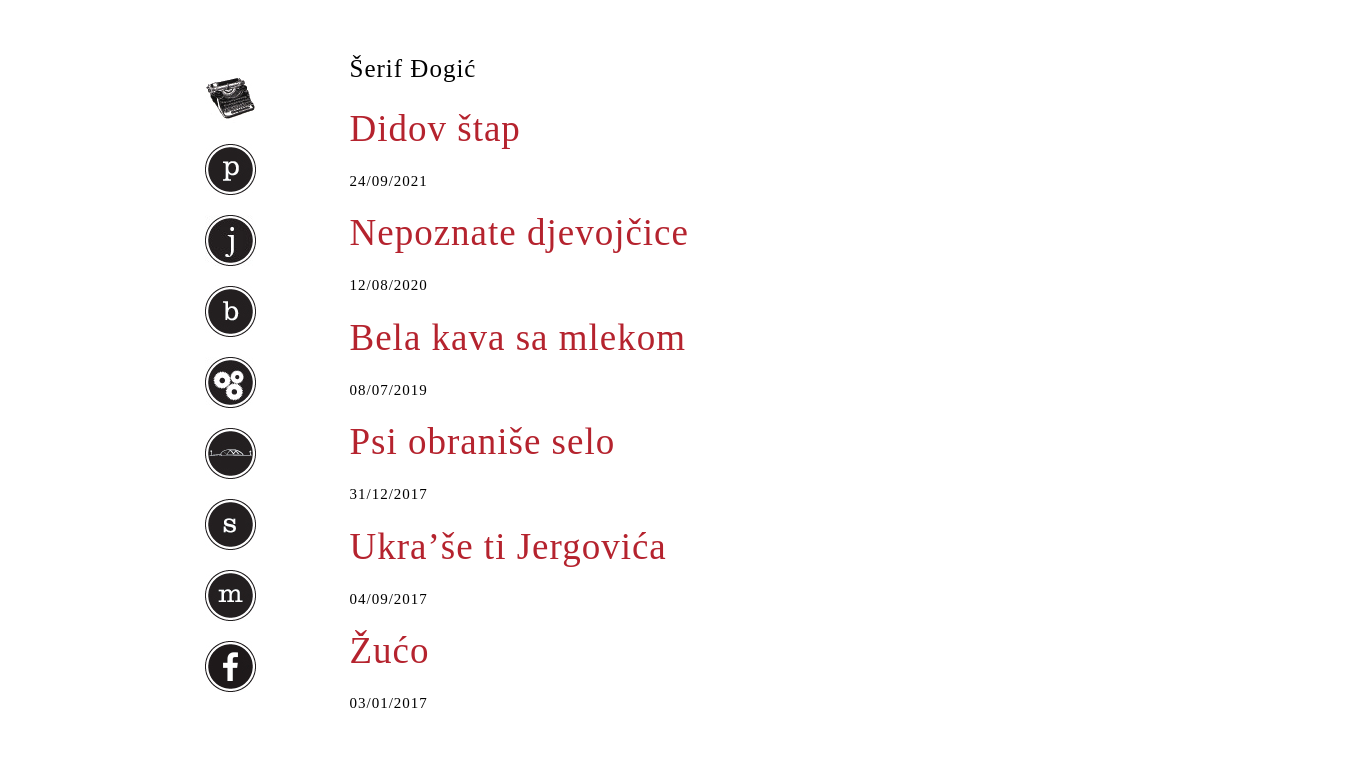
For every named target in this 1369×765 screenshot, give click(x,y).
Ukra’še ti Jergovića (508, 546)
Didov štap (435, 128)
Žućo (390, 650)
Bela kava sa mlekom (518, 337)
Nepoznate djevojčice (519, 232)
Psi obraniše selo (483, 441)
